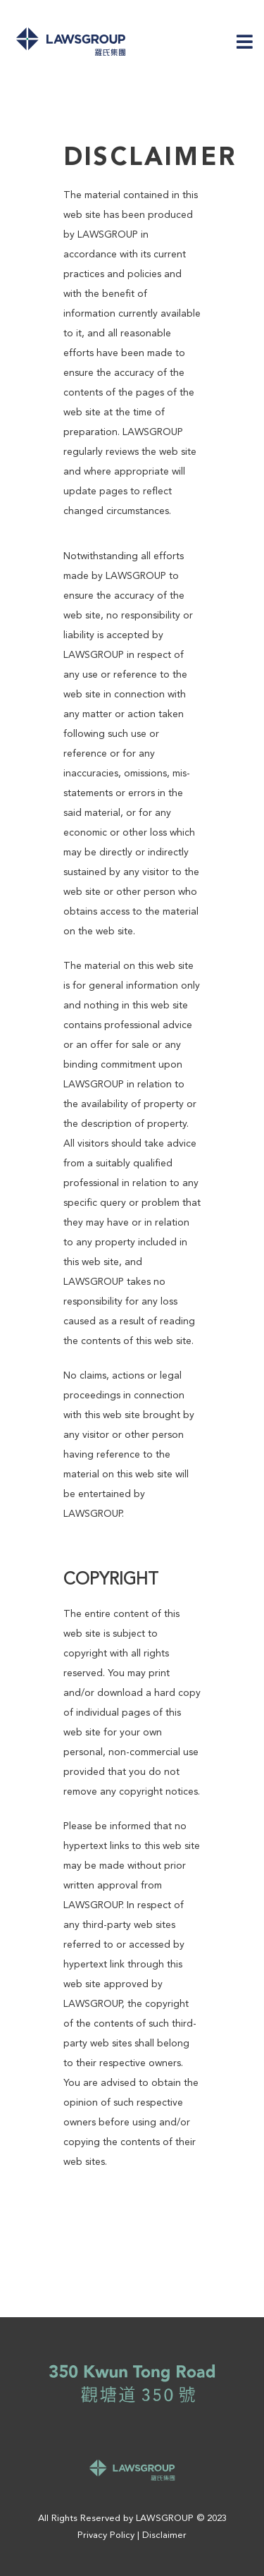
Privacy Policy (105, 2535)
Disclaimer (164, 2535)
